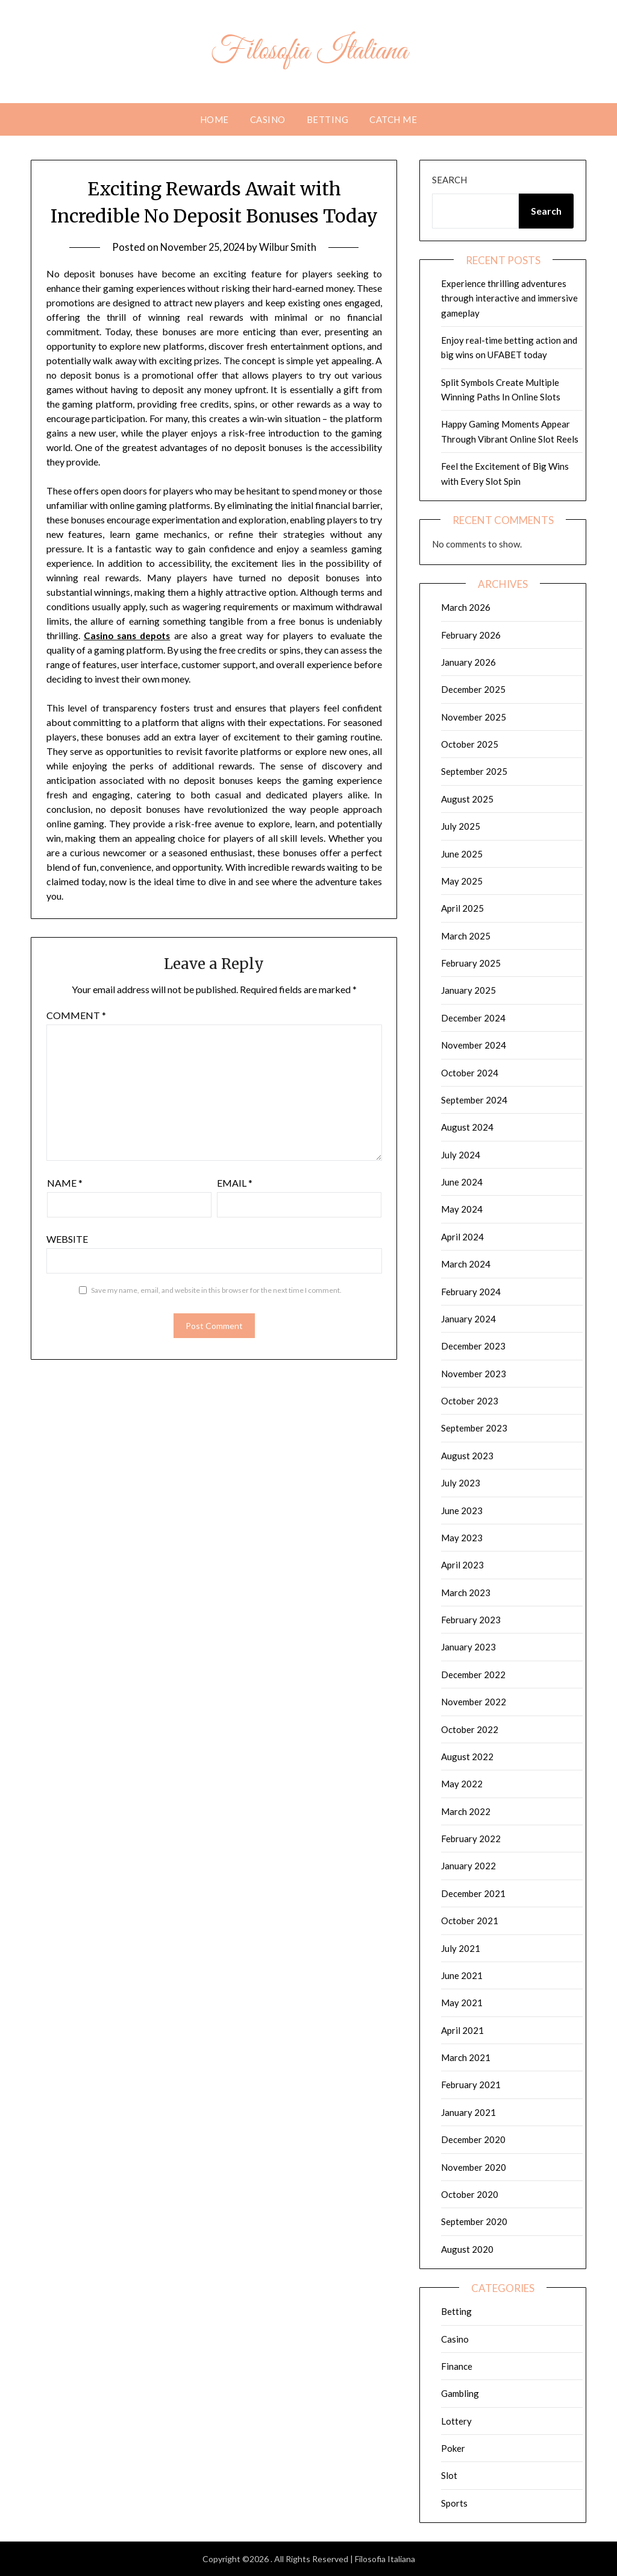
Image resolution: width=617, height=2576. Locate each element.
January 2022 (468, 1865)
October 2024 (469, 1072)
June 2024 (462, 1181)
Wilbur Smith (290, 247)
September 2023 (474, 1427)
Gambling (460, 2393)
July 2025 (460, 826)
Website (67, 1239)
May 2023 (462, 1537)
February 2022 (471, 1838)
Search (449, 179)
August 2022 (467, 1756)
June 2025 (462, 853)
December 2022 (473, 1674)
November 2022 (473, 1701)
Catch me (393, 119)
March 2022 (465, 1811)
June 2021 (462, 1975)
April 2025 (462, 908)
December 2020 (473, 2139)
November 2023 (473, 1373)
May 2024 (462, 1209)
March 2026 (465, 607)
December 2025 (473, 689)
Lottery (456, 2421)
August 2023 (467, 1455)
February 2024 (471, 1291)
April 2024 (462, 1236)
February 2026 (471, 635)
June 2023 (462, 1510)
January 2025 (468, 990)
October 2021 (469, 1920)
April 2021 (462, 2030)
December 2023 (473, 1345)
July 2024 (460, 1154)
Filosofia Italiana (308, 50)
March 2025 (465, 935)
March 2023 (465, 1592)
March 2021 (465, 2057)
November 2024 (473, 1045)
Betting (328, 119)
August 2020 (467, 2249)
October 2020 (469, 2194)
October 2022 (469, 1729)
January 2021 (468, 2112)
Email (234, 1183)
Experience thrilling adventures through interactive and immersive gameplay (509, 298)
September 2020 (474, 2221)
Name (65, 1183)
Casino (268, 119)
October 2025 (469, 744)
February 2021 (471, 2084)
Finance (456, 2366)
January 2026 (468, 662)
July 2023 (460, 1482)
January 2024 (468, 1318)
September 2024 (474, 1099)
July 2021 (460, 1948)
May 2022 (462, 1783)
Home (214, 119)
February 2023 (471, 1619)
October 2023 (469, 1400)
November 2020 (473, 2167)
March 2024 (465, 1263)
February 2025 (471, 963)
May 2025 (462, 881)
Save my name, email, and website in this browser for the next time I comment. (216, 1290)
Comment (76, 1015)
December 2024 (473, 1017)
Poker (453, 2448)
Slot (449, 2475)
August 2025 (467, 799)
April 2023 (462, 1564)
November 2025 (473, 717)
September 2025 (474, 771)
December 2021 (473, 1893)
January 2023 (468, 1646)
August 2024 (467, 1127)
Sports (454, 2503)
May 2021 (462, 2002)
